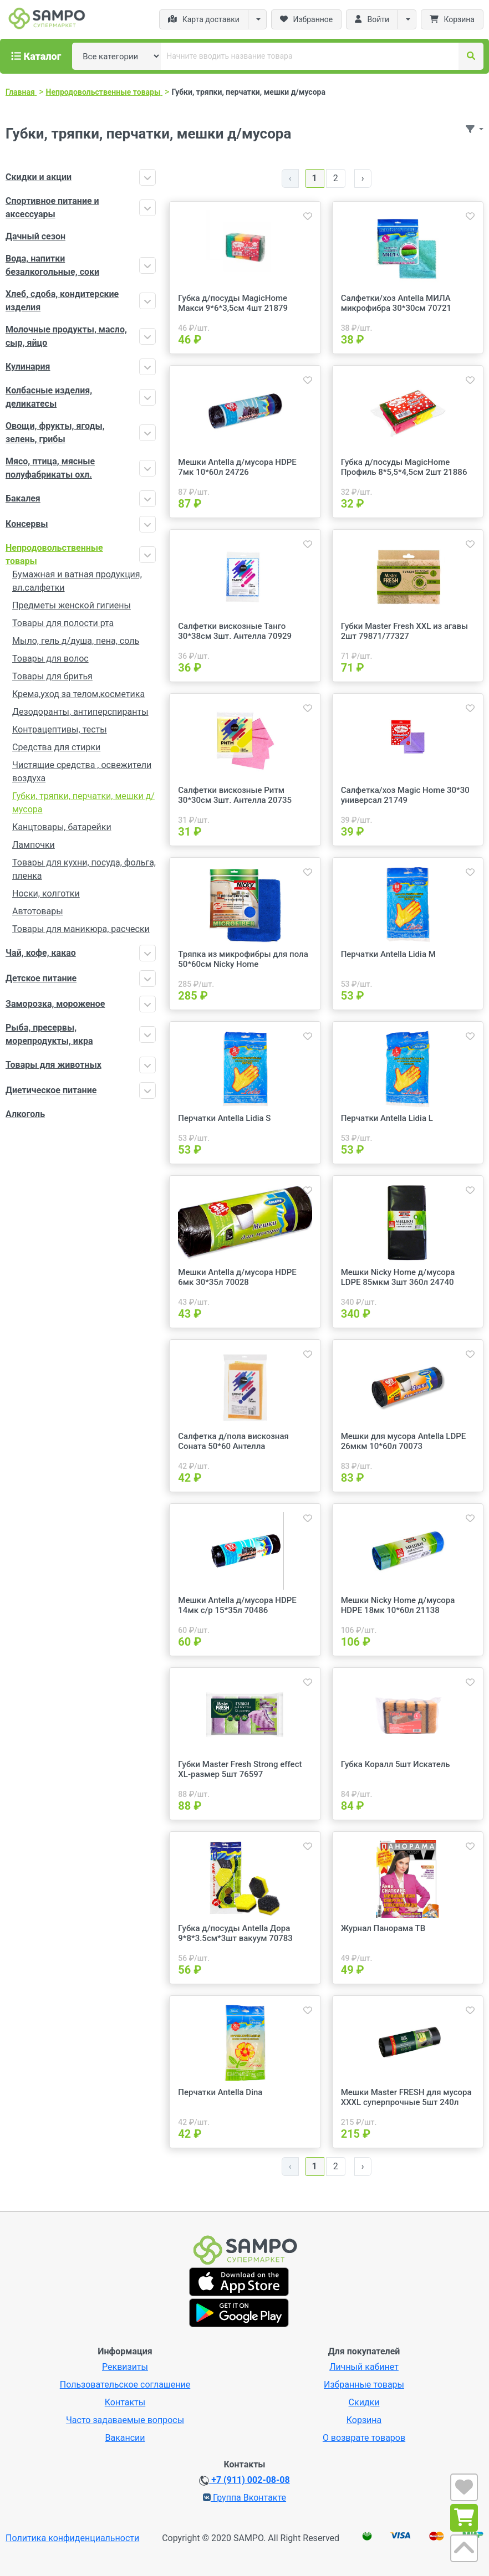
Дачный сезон (35, 236)
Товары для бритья (52, 676)
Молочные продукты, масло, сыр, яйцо (66, 336)
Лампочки (33, 844)
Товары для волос (50, 658)
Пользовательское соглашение (125, 2384)
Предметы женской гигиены (71, 605)
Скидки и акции (39, 177)
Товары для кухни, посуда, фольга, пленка (84, 869)
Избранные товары (364, 2384)
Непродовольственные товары (54, 554)
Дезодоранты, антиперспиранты (80, 711)
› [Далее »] (362, 178)
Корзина (364, 2420)
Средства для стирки (56, 747)
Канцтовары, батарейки (61, 827)
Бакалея (23, 498)
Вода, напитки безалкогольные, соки (52, 265)
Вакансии (125, 2437)
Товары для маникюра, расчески (81, 929)
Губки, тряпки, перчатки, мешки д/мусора (83, 803)
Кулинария (28, 366)
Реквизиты (125, 2367)
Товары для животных (53, 1064)
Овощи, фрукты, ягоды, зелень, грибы (55, 432)
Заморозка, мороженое (55, 1003)
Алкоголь (25, 1114)
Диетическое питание (51, 1090)
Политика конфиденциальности (72, 2538)
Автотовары (37, 911)
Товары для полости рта (63, 623)
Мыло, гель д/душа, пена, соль (75, 641)
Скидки (364, 2402)
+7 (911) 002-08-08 (244, 2480)
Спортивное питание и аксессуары (52, 207)
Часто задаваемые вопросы (125, 2420)
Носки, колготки (46, 893)
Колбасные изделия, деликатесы (49, 397)
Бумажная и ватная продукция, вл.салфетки (77, 581)
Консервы (27, 524)
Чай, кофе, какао (41, 953)
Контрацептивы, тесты (59, 729)
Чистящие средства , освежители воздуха (81, 771)
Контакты (125, 2402)
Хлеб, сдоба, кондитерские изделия (62, 301)
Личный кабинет (364, 2367)
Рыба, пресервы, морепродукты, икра (49, 1034)
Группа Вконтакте (244, 2497)
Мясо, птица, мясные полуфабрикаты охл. (50, 468)
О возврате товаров (364, 2437)
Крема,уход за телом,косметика (78, 694)
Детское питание (41, 978)
